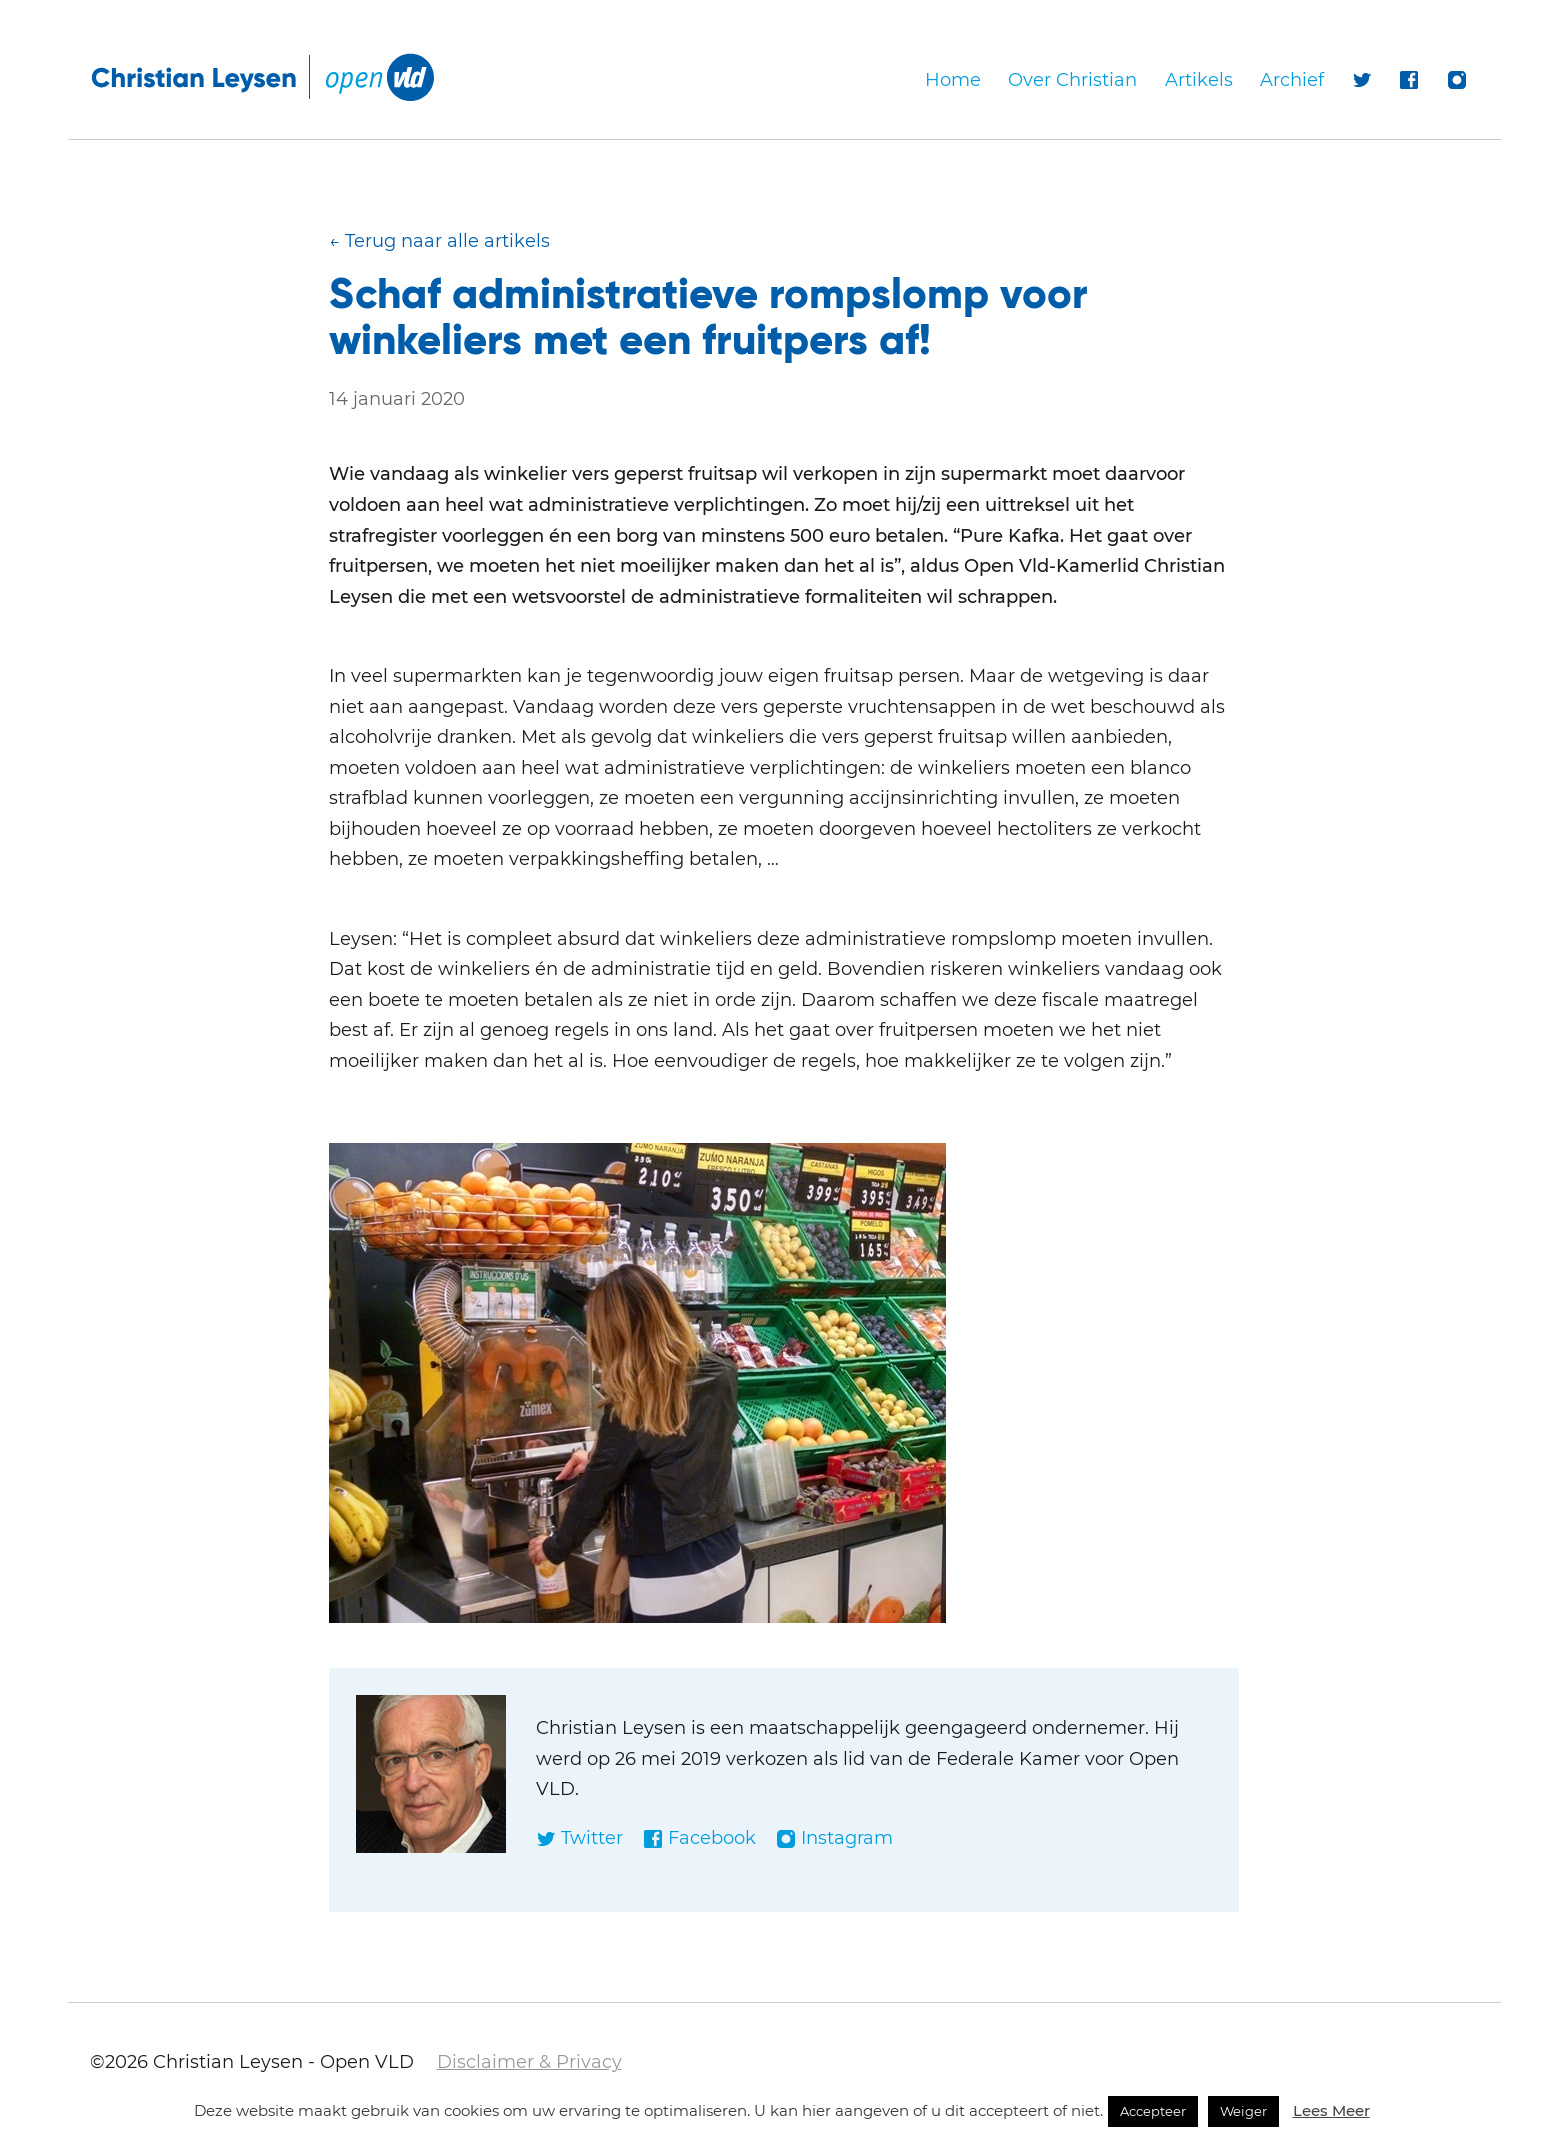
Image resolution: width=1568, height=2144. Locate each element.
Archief (1292, 80)
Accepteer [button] (1153, 2111)
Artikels (1199, 80)
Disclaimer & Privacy (529, 2062)
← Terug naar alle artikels (439, 241)
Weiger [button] (1243, 2111)
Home (953, 80)
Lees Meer (1331, 2110)
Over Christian (1072, 80)
